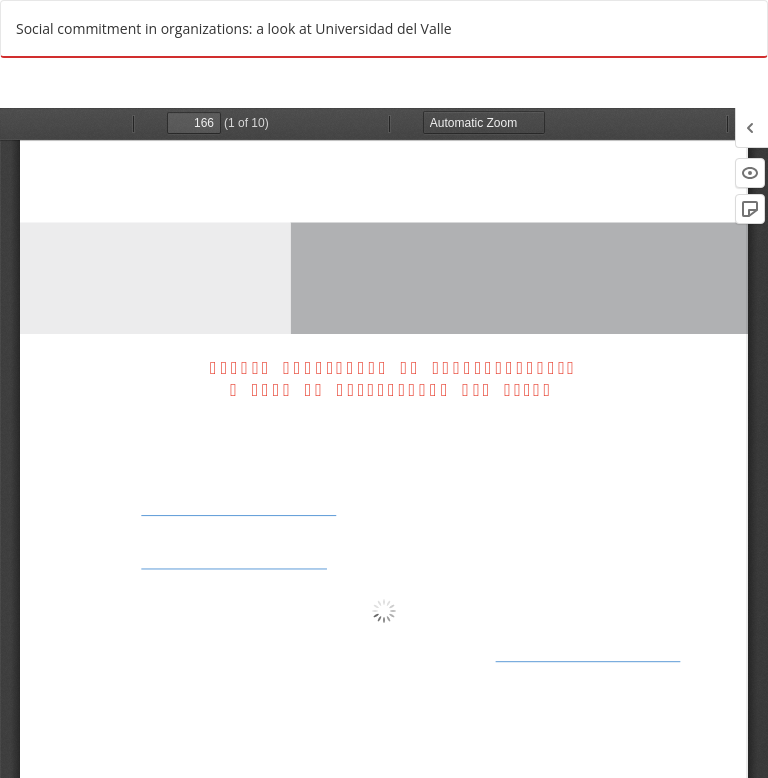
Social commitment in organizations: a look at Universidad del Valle (234, 28)
